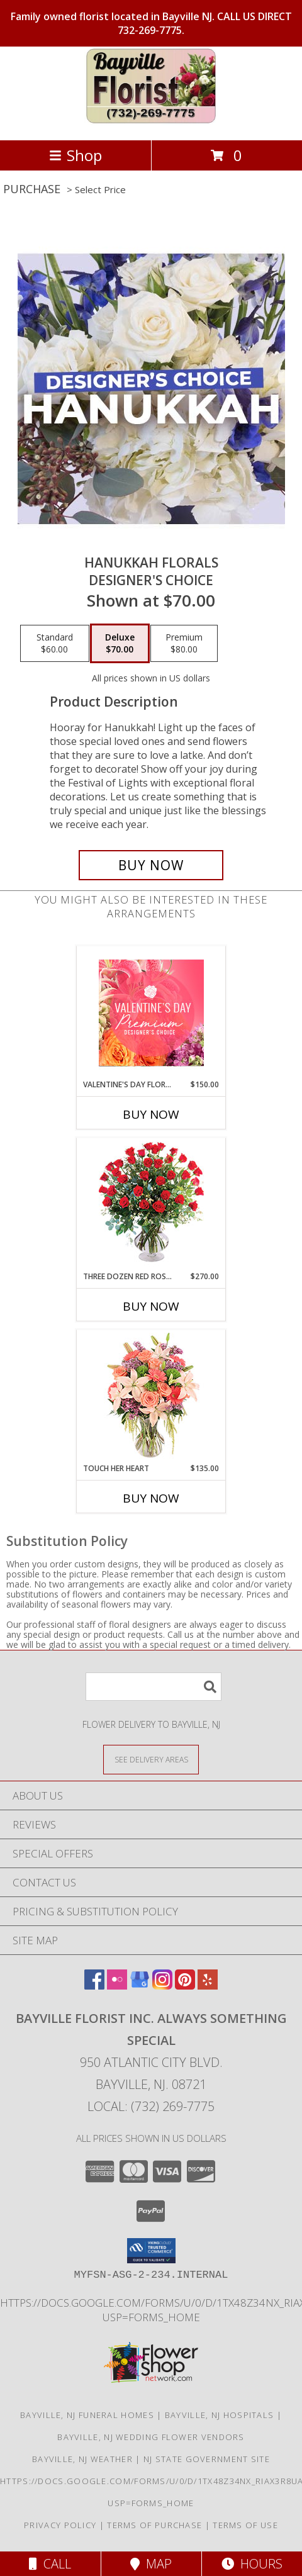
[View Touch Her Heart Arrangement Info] (151, 1396)
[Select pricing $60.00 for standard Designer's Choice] (55, 643)
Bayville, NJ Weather (82, 2459)
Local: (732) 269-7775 (151, 2106)
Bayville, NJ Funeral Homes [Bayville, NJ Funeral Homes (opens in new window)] (87, 2415)
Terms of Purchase (154, 2525)
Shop (75, 155)
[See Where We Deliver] (151, 1759)
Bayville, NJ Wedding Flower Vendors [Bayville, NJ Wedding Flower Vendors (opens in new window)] (151, 2437)
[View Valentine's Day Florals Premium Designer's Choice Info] (151, 1013)
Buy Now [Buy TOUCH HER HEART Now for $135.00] (151, 1498)
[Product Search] (153, 1686)
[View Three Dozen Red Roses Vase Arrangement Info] (151, 1204)
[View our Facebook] (94, 1985)
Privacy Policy (60, 2525)
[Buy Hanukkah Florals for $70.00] (151, 865)
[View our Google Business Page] (140, 1985)
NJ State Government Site (206, 2459)
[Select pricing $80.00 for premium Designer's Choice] (184, 643)
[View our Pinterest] (185, 1985)
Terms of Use (245, 2525)
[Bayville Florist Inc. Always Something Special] (151, 122)
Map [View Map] (151, 2563)
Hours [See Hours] (251, 2563)
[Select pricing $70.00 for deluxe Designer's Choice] (120, 643)
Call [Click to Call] (50, 2563)
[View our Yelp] (208, 1985)
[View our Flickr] (117, 1985)
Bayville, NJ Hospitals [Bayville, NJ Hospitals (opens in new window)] (219, 2415)
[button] (151, 2250)
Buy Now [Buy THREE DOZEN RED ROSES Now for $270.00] (151, 1306)
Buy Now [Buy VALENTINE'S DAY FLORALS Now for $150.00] (151, 1114)
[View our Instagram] (162, 1985)
